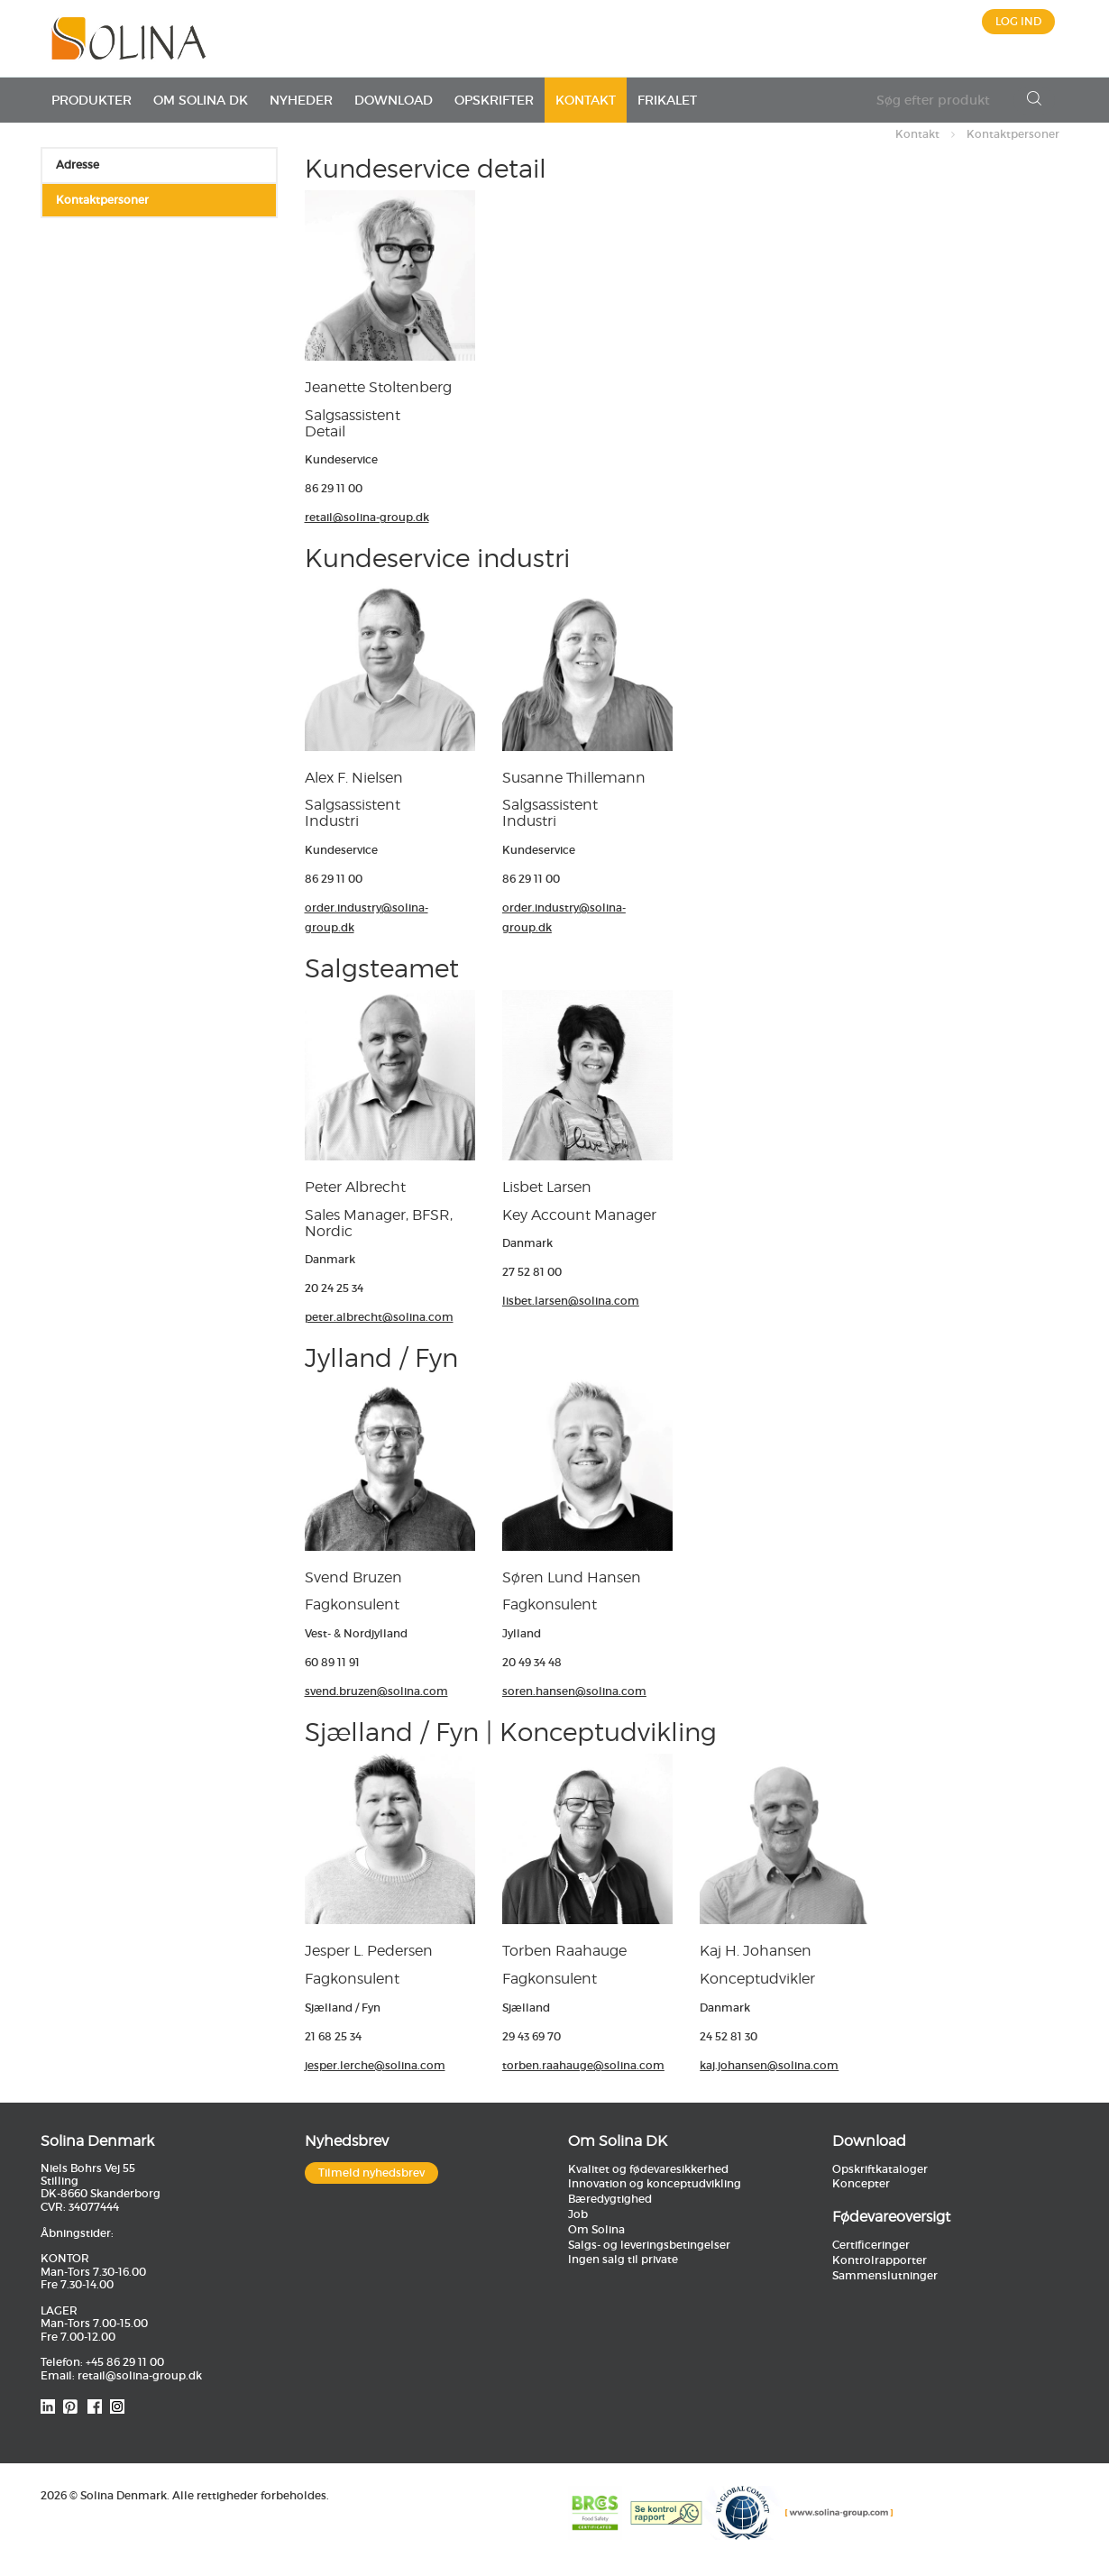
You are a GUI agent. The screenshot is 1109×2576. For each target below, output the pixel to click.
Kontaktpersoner (1013, 134)
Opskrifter (494, 100)
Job (578, 2214)
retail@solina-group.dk (367, 517)
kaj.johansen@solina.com (769, 2065)
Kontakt (585, 100)
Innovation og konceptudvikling (654, 2183)
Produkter (91, 100)
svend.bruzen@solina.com (376, 1691)
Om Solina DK (200, 100)
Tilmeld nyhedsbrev (371, 2172)
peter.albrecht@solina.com (379, 1317)
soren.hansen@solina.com (574, 1691)
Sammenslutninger (885, 2275)
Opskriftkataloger (880, 2169)
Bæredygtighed (610, 2198)
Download (393, 100)
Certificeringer (871, 2244)
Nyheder (301, 100)
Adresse (77, 164)
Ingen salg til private (623, 2259)
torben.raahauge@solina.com (583, 2065)
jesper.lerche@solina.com (375, 2065)
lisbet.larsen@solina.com (570, 1300)
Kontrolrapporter (879, 2260)
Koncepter (861, 2183)
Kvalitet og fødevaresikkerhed (648, 2169)
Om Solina (596, 2229)
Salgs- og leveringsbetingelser (649, 2244)
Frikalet (667, 100)
